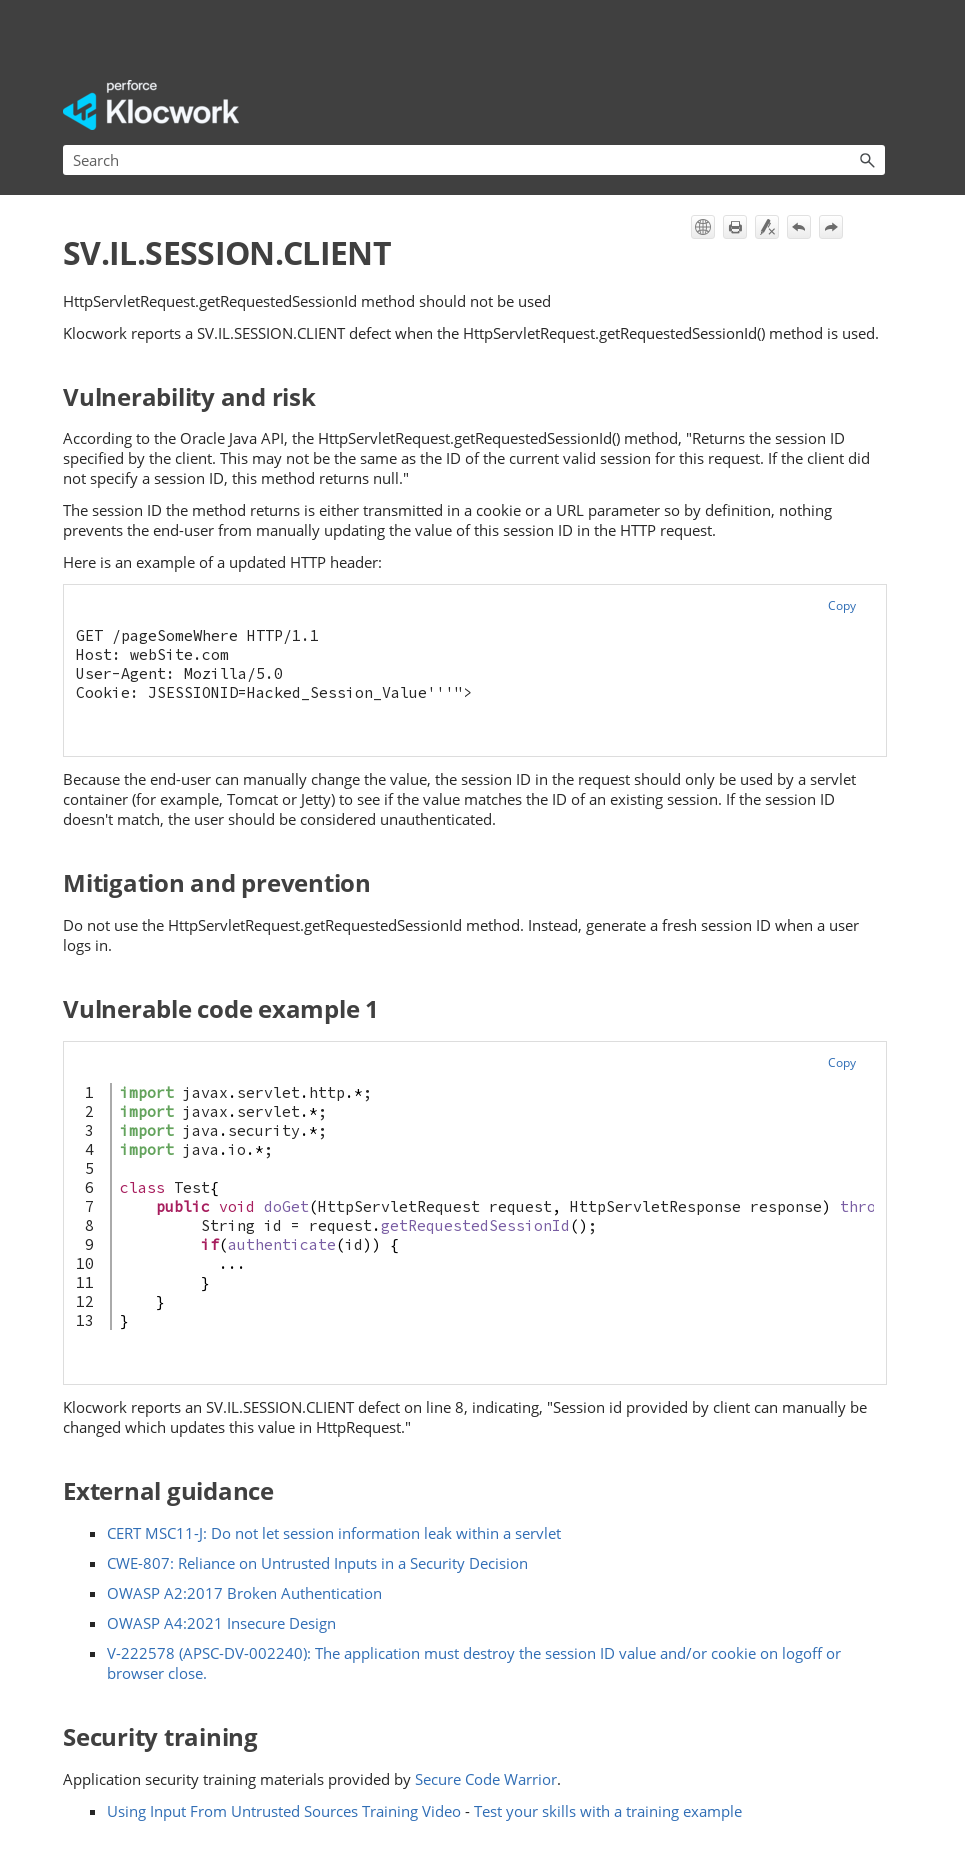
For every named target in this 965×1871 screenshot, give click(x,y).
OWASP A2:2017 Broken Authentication (244, 1593)
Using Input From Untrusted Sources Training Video (284, 1811)
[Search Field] (474, 160)
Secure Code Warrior (486, 1779)
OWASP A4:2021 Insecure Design (221, 1623)
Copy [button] (842, 605)
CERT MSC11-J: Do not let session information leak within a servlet (334, 1533)
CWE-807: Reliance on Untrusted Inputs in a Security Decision (317, 1563)
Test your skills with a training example (608, 1811)
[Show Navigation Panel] (874, 105)
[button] (867, 160)
